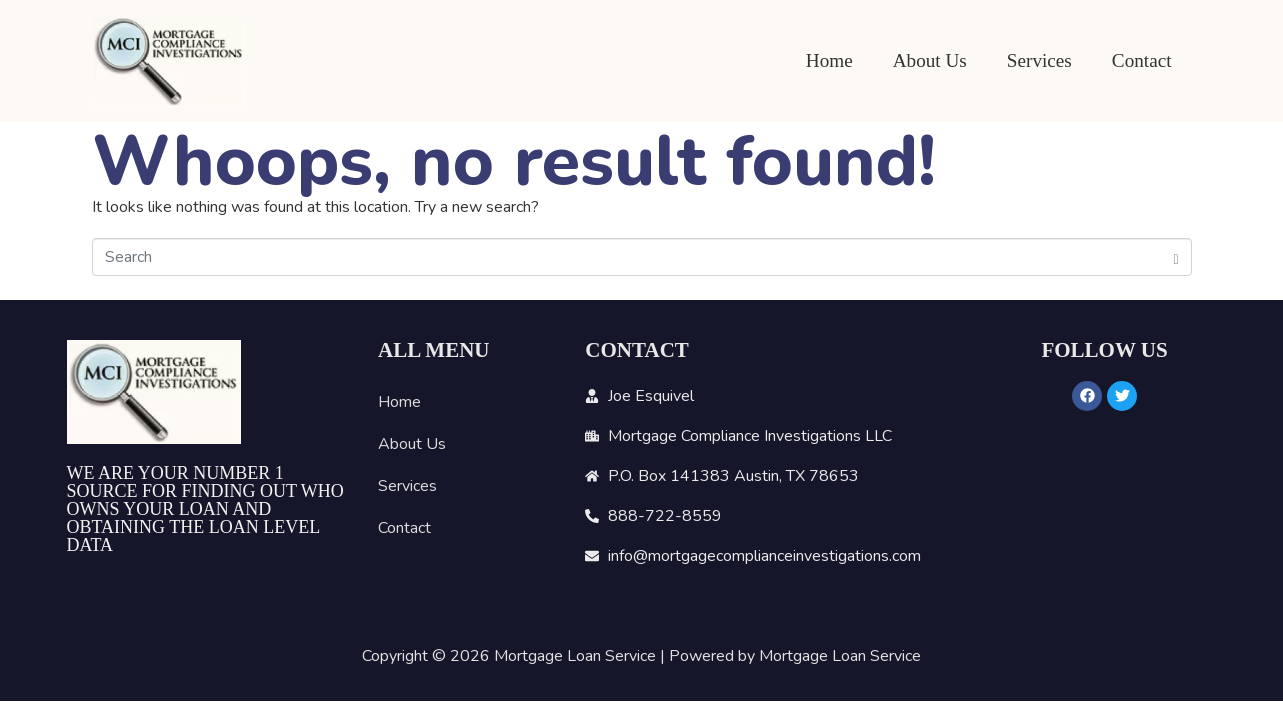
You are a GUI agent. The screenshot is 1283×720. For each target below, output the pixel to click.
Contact (1142, 60)
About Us (930, 60)
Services (1039, 60)
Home (829, 60)
